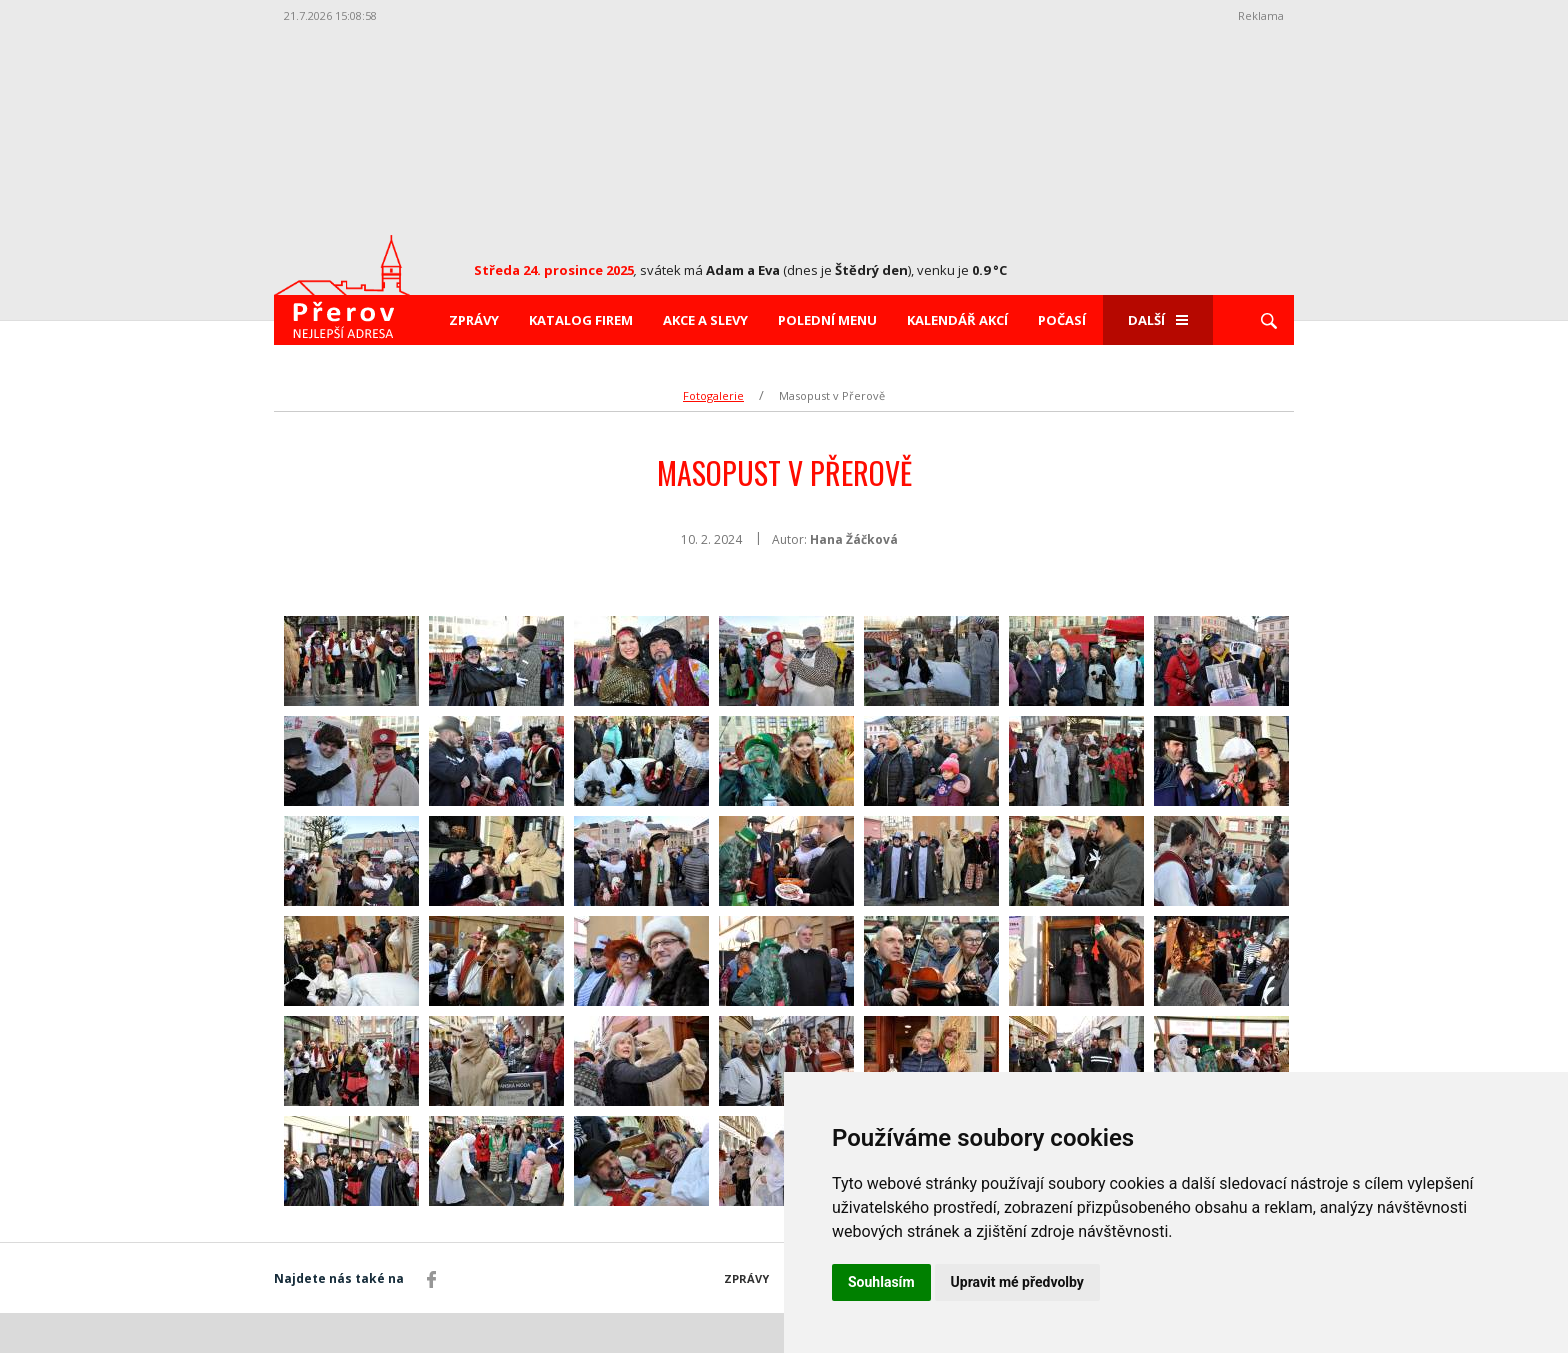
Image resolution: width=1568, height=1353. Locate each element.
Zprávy (474, 320)
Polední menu (827, 320)
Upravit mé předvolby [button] (1017, 1282)
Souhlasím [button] (881, 1282)
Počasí (1062, 320)
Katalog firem (581, 320)
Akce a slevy (705, 320)
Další (1158, 320)
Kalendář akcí (957, 320)
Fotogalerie (713, 395)
